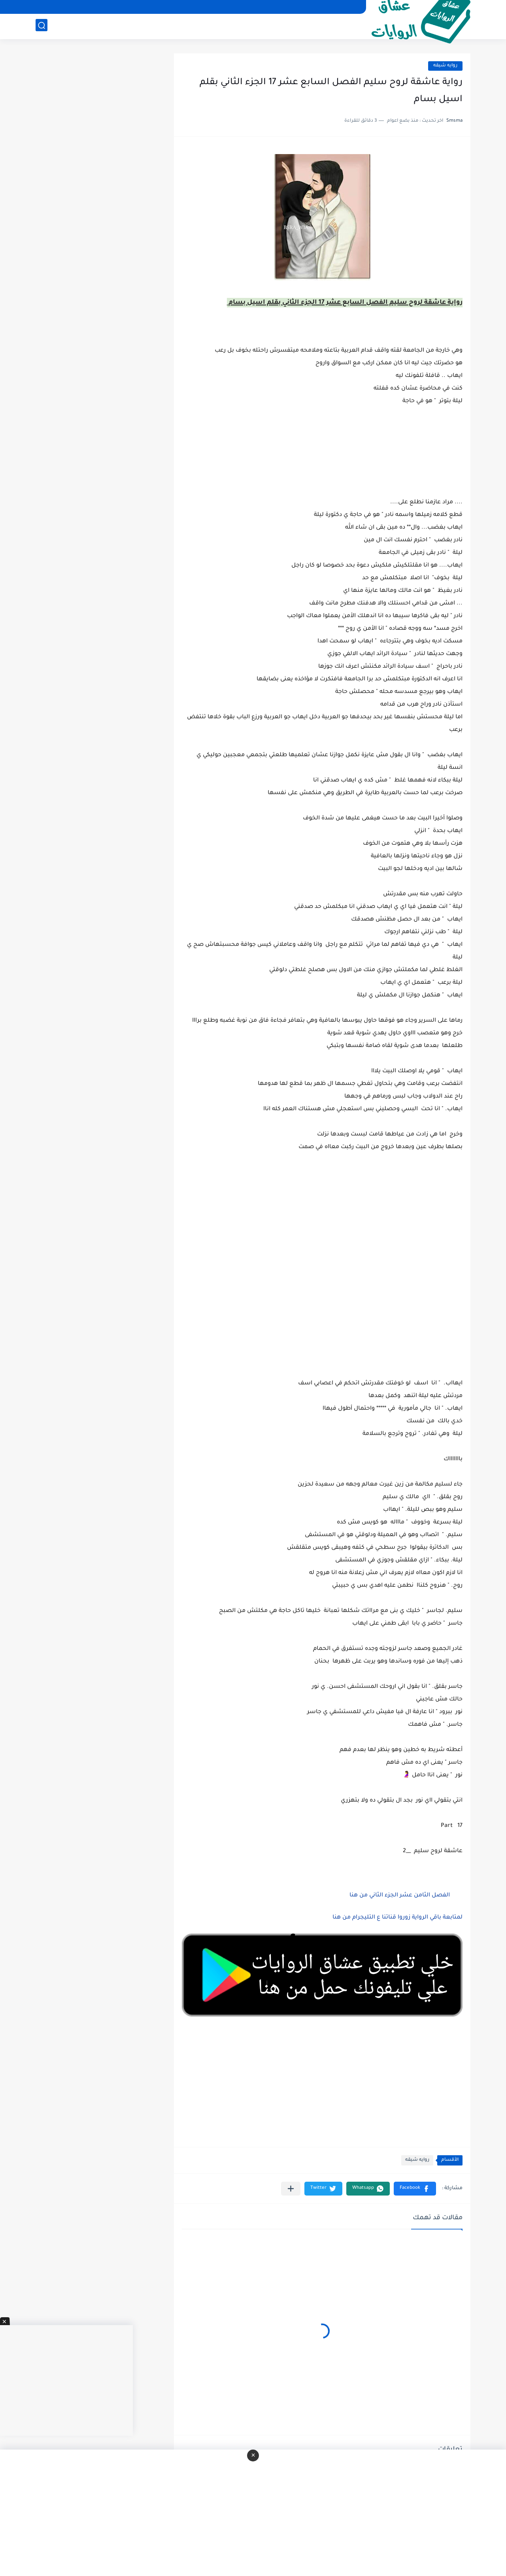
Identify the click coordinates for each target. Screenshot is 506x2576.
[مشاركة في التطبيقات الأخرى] (290, 2189)
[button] (415, 2189)
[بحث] (41, 26)
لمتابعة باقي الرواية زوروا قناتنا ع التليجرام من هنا (397, 1918)
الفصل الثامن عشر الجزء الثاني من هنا (399, 1895)
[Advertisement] (322, 1253)
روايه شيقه (445, 65)
